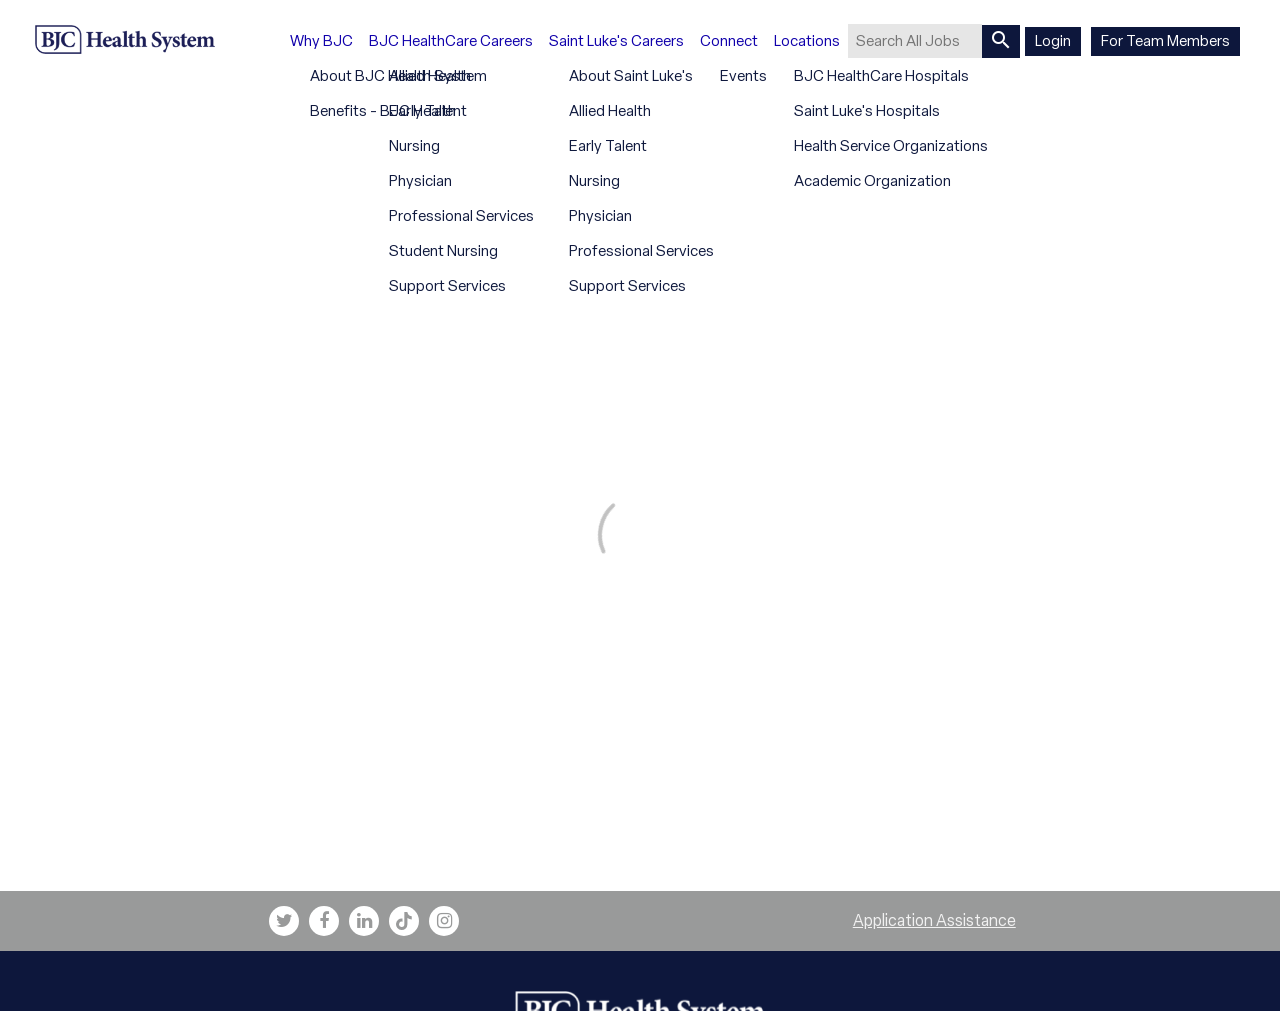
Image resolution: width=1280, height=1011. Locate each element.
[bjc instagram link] (444, 921)
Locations (807, 41)
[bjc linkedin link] (364, 921)
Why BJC (321, 41)
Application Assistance (934, 920)
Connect (729, 41)
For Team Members (1165, 41)
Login (1053, 41)
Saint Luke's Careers (616, 41)
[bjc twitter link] (284, 921)
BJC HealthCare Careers (451, 41)
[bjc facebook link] (324, 921)
